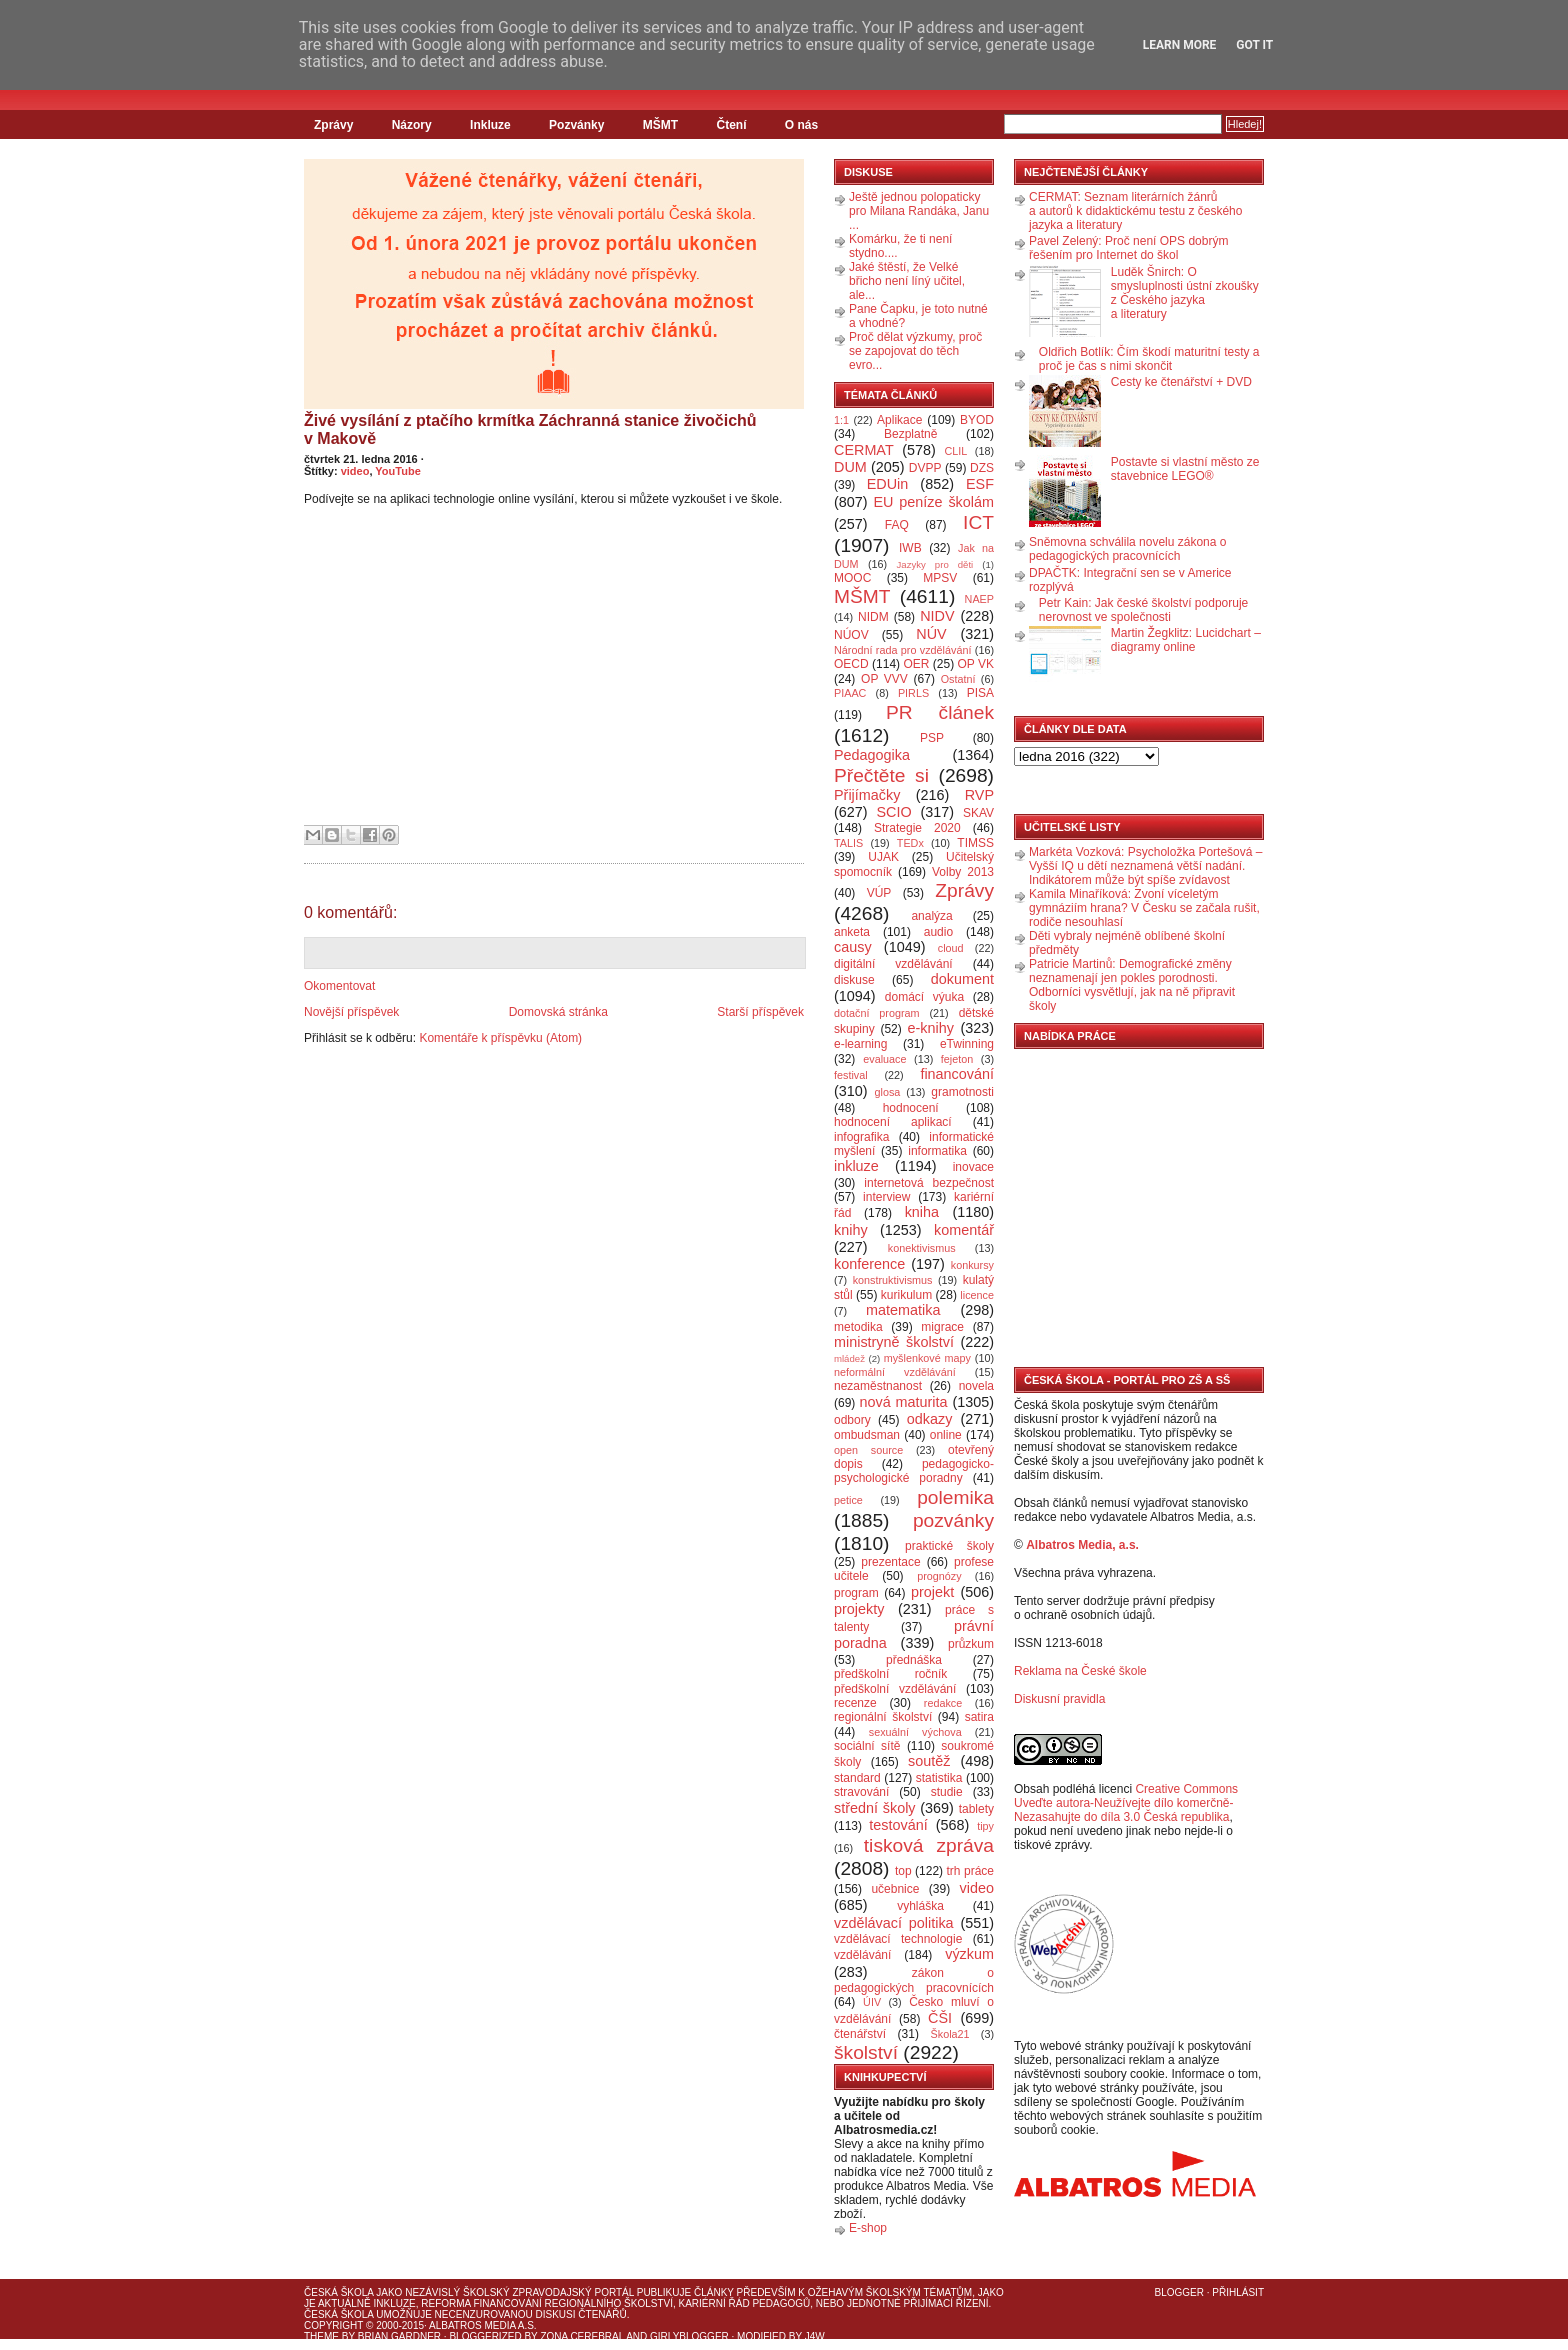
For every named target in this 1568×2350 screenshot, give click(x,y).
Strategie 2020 (917, 828)
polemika (955, 1497)
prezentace (890, 1562)
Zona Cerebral (582, 2336)
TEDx (910, 843)
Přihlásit (1238, 2292)
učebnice (895, 1889)
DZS (982, 468)
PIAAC (850, 693)
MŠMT (660, 125)
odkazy (930, 1419)
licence (977, 1295)
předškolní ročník (890, 1674)
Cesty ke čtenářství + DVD (1181, 382)
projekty (859, 1609)
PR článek (940, 712)
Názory (412, 125)
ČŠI (940, 2018)
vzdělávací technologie (898, 1939)
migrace (942, 1327)
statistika (939, 1778)
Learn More (1180, 45)
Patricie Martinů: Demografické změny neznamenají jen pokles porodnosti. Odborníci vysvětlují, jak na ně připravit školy (1132, 985)
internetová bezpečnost (929, 1183)
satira (979, 1717)
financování (957, 1074)
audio (938, 932)
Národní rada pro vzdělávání (902, 650)
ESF (980, 484)
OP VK (975, 664)
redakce (943, 1703)
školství (866, 2052)
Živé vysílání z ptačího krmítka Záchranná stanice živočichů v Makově (530, 429)
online (946, 1435)
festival (851, 1075)
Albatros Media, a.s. (1082, 1545)
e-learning (860, 1044)
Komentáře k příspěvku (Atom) (500, 1038)
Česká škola (338, 2292)
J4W (815, 2336)
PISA (980, 693)
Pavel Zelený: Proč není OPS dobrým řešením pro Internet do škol (1128, 248)
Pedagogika (872, 755)
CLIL (955, 451)
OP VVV (884, 679)
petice (848, 1500)
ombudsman (867, 1435)
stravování (861, 1792)
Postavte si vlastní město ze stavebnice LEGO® (1185, 469)
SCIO (893, 812)
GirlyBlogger (689, 2336)
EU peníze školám (933, 502)
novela (976, 1386)
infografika (861, 1137)
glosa (888, 1092)
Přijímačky (867, 795)
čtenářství (860, 2034)
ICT (978, 522)
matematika (903, 1310)
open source (868, 1450)
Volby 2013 (963, 872)
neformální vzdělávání (895, 1372)
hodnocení (911, 1108)
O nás (801, 125)
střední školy (875, 1808)
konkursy (972, 1265)
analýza (931, 916)
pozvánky (953, 1520)
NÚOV (851, 635)
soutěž (929, 1761)
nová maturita (904, 1402)
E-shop (868, 2228)
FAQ (897, 525)
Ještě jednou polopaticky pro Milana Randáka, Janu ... (919, 211)
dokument (962, 979)
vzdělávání (862, 1955)
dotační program (877, 1013)
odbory (852, 1420)
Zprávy (333, 125)
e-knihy (931, 1028)
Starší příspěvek (760, 1012)
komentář (964, 1230)
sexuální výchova (915, 1732)
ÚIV (872, 2002)
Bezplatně (910, 434)
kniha (922, 1212)
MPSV (940, 578)
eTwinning (967, 1044)
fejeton (957, 1059)
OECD (851, 664)
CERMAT (864, 450)
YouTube (397, 471)
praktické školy (949, 1546)
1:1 (841, 420)
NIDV (937, 616)
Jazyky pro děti (935, 564)
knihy (851, 1230)
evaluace (884, 1059)
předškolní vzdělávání (895, 1689)
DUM (850, 467)
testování (898, 1825)
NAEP (979, 599)
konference (869, 1264)
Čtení (731, 125)
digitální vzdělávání (893, 964)
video (355, 471)
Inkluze (490, 125)
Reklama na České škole (1080, 1671)
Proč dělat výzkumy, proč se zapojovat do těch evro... (915, 351)
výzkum (969, 1954)
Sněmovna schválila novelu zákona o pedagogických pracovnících (1127, 549)
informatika (937, 1151)
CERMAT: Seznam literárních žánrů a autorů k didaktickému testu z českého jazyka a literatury (1135, 211)
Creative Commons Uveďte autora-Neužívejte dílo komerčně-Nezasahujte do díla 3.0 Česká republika (1126, 1803)
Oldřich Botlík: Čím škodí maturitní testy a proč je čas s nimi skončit (1149, 359)
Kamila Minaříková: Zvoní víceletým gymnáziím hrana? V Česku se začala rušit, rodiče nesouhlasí (1144, 908)
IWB (910, 548)
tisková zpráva (929, 1845)
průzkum (971, 1644)
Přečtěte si (881, 775)
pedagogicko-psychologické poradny (914, 1471)
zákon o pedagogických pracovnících (914, 1980)
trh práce (970, 1871)
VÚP (879, 893)
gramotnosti (962, 1092)
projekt (932, 1592)
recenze (855, 1703)
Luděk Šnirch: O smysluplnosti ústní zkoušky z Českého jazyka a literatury (1185, 293)
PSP (932, 738)
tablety (976, 1809)
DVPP (925, 468)
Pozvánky (576, 125)
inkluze (856, 1166)
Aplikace (899, 420)
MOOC (852, 578)
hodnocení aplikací (893, 1122)
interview (886, 1197)
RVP (979, 795)
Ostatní (958, 679)
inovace (973, 1167)
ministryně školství (894, 1342)
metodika (858, 1327)
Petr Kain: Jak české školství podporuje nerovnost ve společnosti (1143, 610)
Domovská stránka (558, 1012)
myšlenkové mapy (927, 1358)
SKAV (978, 813)
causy (853, 947)
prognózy (939, 1576)
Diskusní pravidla (1059, 1699)
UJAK (883, 857)
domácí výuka (924, 997)
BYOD (977, 420)
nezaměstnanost (878, 1386)
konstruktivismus (893, 1280)
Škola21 (950, 2034)
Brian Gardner (399, 2336)
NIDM (873, 617)
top (903, 1871)
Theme (321, 2336)
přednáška (914, 1660)
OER (916, 664)
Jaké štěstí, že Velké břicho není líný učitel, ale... (907, 281)
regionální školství (883, 1717)
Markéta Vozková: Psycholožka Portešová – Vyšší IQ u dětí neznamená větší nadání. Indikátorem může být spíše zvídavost (1145, 866)
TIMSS (975, 843)
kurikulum (906, 1295)
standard (857, 1778)
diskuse (854, 980)
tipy (985, 1826)
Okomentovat (339, 986)
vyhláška (920, 1906)
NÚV (931, 634)
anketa (852, 932)
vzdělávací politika (894, 1923)
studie (947, 1792)
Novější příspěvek (351, 1012)
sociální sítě (867, 1746)
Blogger (1179, 2292)
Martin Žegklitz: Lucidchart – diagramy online (1186, 640)
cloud (951, 948)
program (856, 1593)
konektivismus (922, 1248)
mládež (849, 1358)
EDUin (888, 484)
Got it (1254, 45)
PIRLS (913, 693)
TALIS (848, 843)
